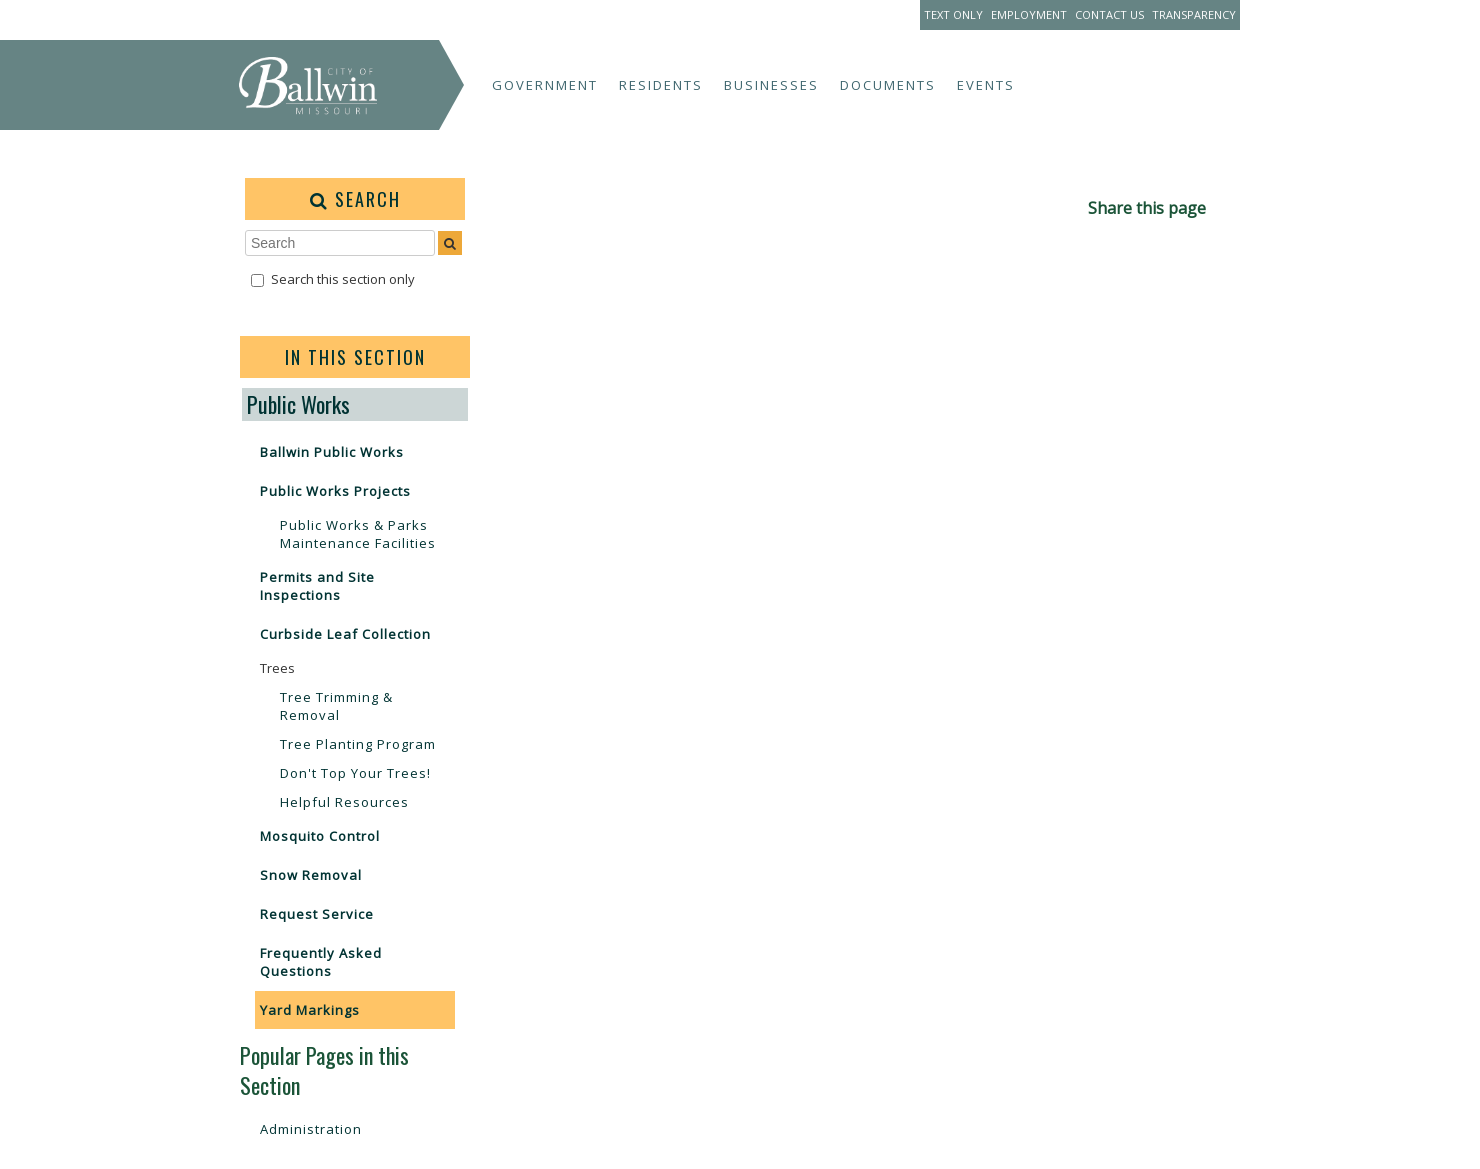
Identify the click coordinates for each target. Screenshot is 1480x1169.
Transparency (1194, 14)
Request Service (317, 914)
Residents (661, 85)
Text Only (953, 14)
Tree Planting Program (358, 744)
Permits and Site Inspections (317, 586)
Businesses (771, 85)
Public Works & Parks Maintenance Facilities (358, 534)
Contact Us (1109, 14)
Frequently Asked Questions (321, 962)
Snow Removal (311, 875)
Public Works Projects (335, 491)
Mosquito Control (320, 836)
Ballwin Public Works (332, 452)
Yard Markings (310, 1010)
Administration (311, 1129)
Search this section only (343, 279)
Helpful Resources (344, 802)
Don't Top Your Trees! (355, 773)
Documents (888, 85)
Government (545, 85)
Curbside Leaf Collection (345, 634)
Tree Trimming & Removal (336, 706)
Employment (1029, 14)
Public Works (298, 404)
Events (986, 85)
